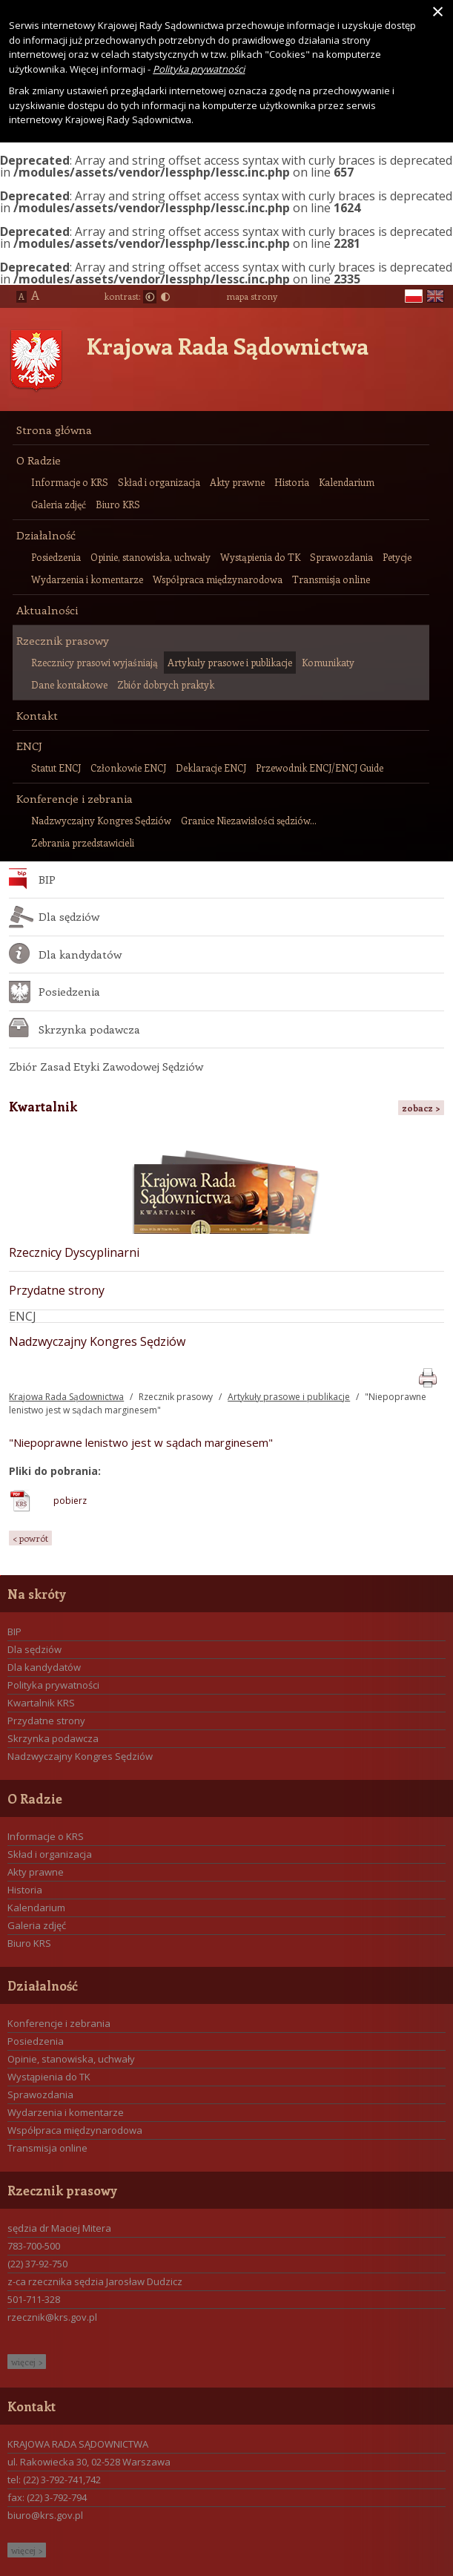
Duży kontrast (165, 296)
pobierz (70, 1500)
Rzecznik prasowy (176, 1396)
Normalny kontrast (149, 296)
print (427, 1375)
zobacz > (421, 1108)
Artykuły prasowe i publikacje (289, 1396)
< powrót (30, 1538)
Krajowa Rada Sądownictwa (227, 346)
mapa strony (251, 296)
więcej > (26, 2362)
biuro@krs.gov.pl (45, 2515)
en (435, 296)
